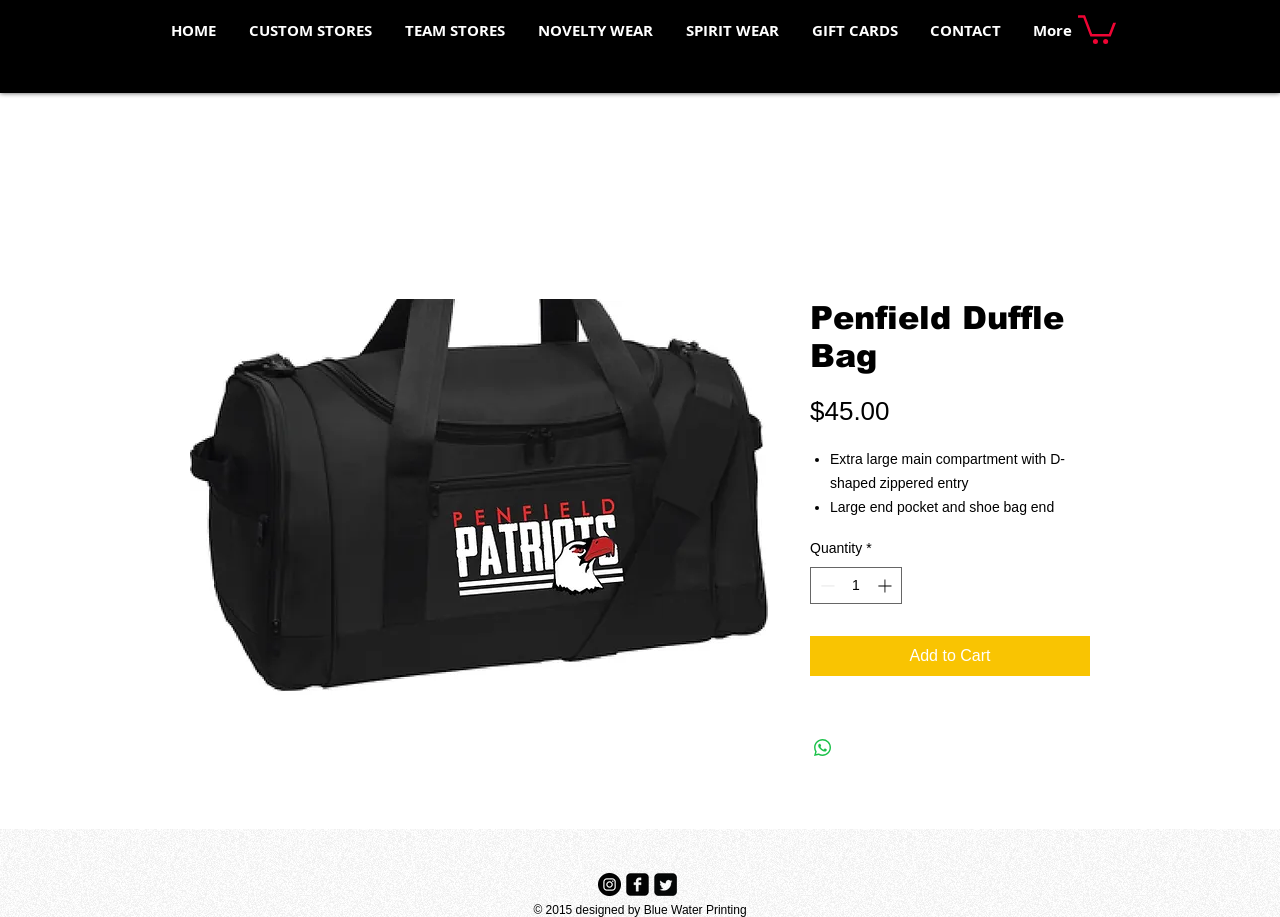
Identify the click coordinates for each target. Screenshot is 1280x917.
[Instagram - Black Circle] (609, 884)
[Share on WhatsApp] (823, 748)
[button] (1097, 28)
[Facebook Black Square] (637, 884)
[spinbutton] (856, 585)
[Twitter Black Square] (665, 884)
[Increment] (886, 585)
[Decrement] (825, 585)
